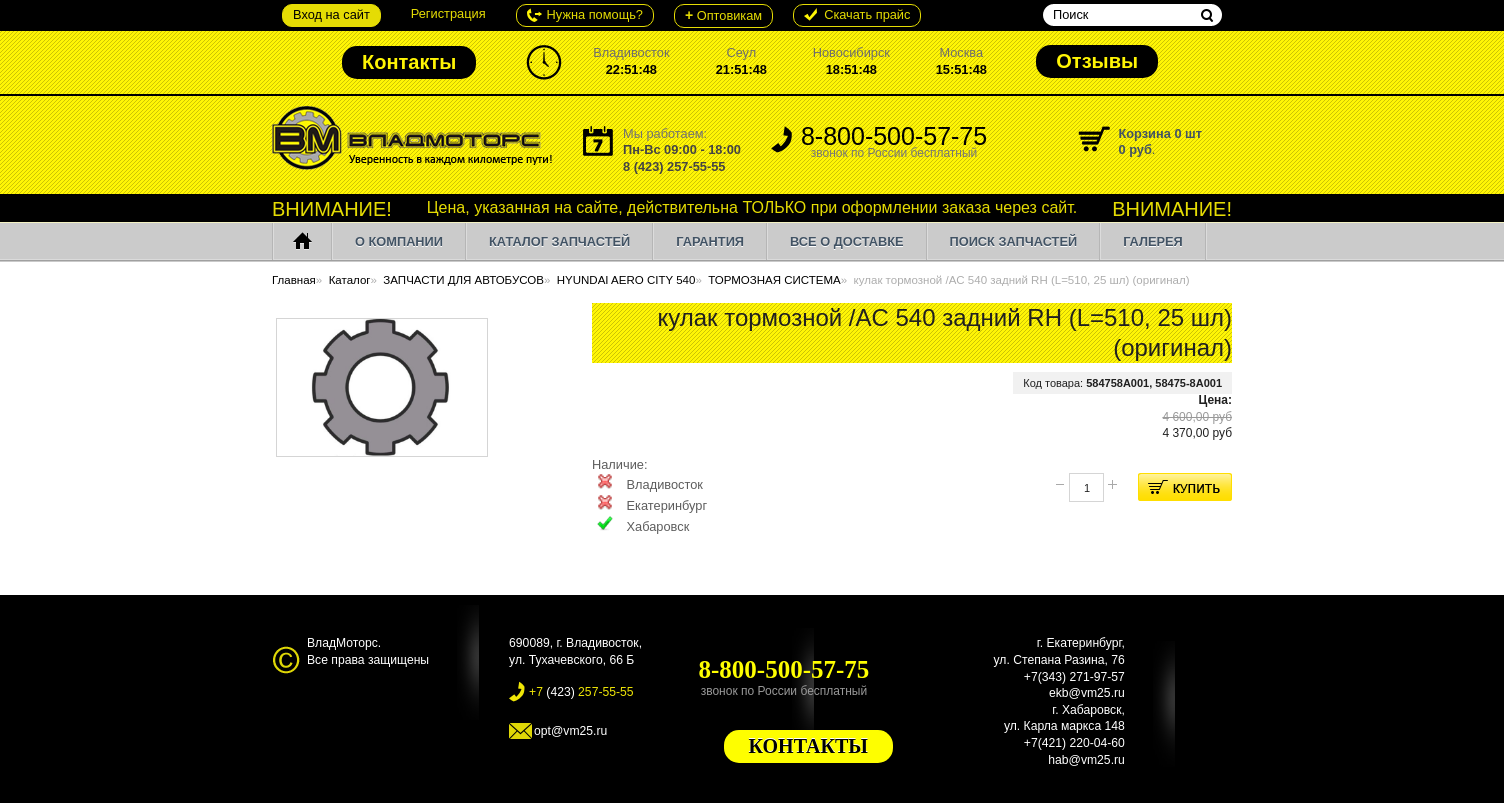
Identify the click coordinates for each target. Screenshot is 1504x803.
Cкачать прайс (867, 14)
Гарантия (710, 241)
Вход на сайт (331, 14)
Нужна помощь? (595, 14)
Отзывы (1097, 61)
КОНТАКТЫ (808, 746)
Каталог (350, 280)
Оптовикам (723, 15)
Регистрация (448, 13)
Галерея (1153, 241)
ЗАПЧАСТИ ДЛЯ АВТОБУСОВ (463, 280)
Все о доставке (846, 241)
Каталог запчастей (559, 241)
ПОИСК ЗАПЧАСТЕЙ (1014, 241)
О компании (399, 241)
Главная (294, 280)
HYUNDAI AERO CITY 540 (626, 280)
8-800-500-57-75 (894, 143)
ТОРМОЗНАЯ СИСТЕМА (774, 280)
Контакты (409, 62)
